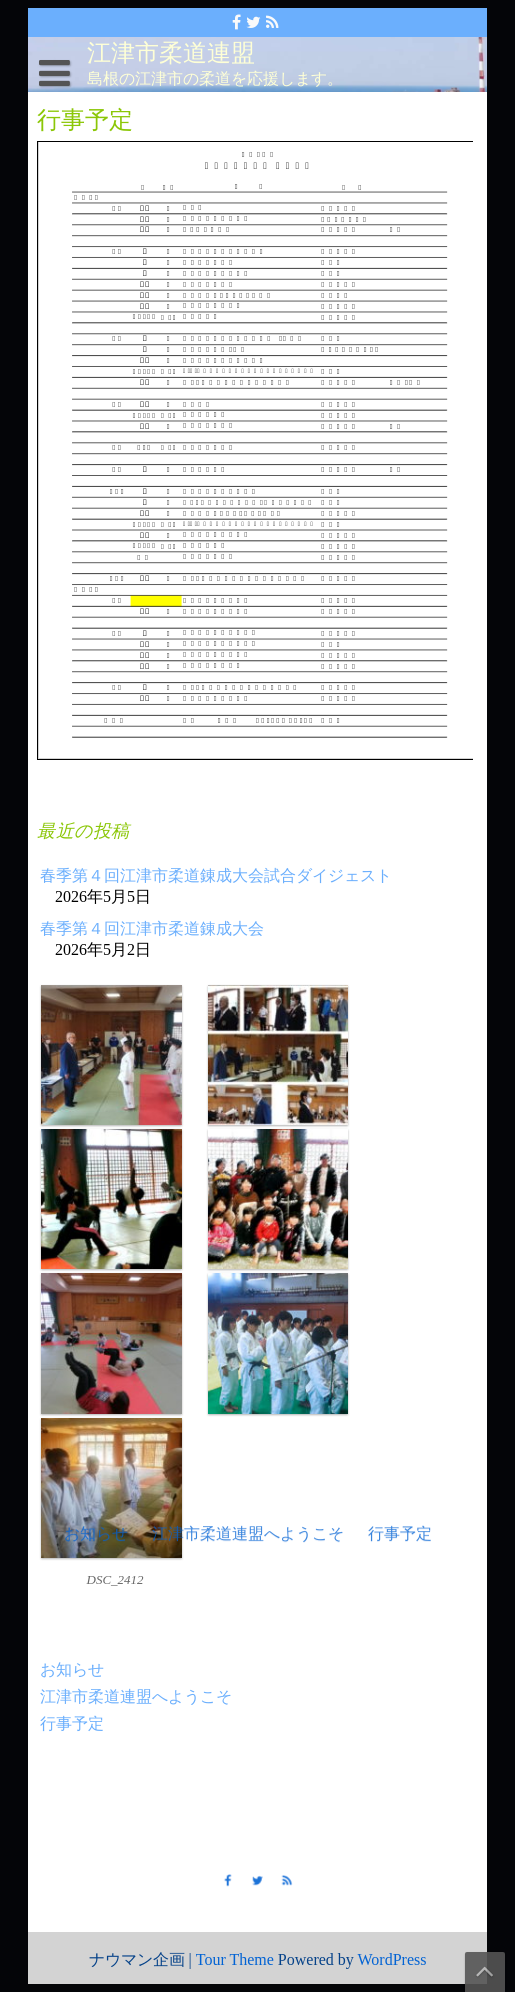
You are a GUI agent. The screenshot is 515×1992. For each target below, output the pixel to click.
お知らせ (73, 1666)
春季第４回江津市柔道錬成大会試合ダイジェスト (216, 877)
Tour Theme (235, 1959)
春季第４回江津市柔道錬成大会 (152, 930)
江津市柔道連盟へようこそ (136, 1693)
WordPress (392, 1959)
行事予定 (73, 1720)
